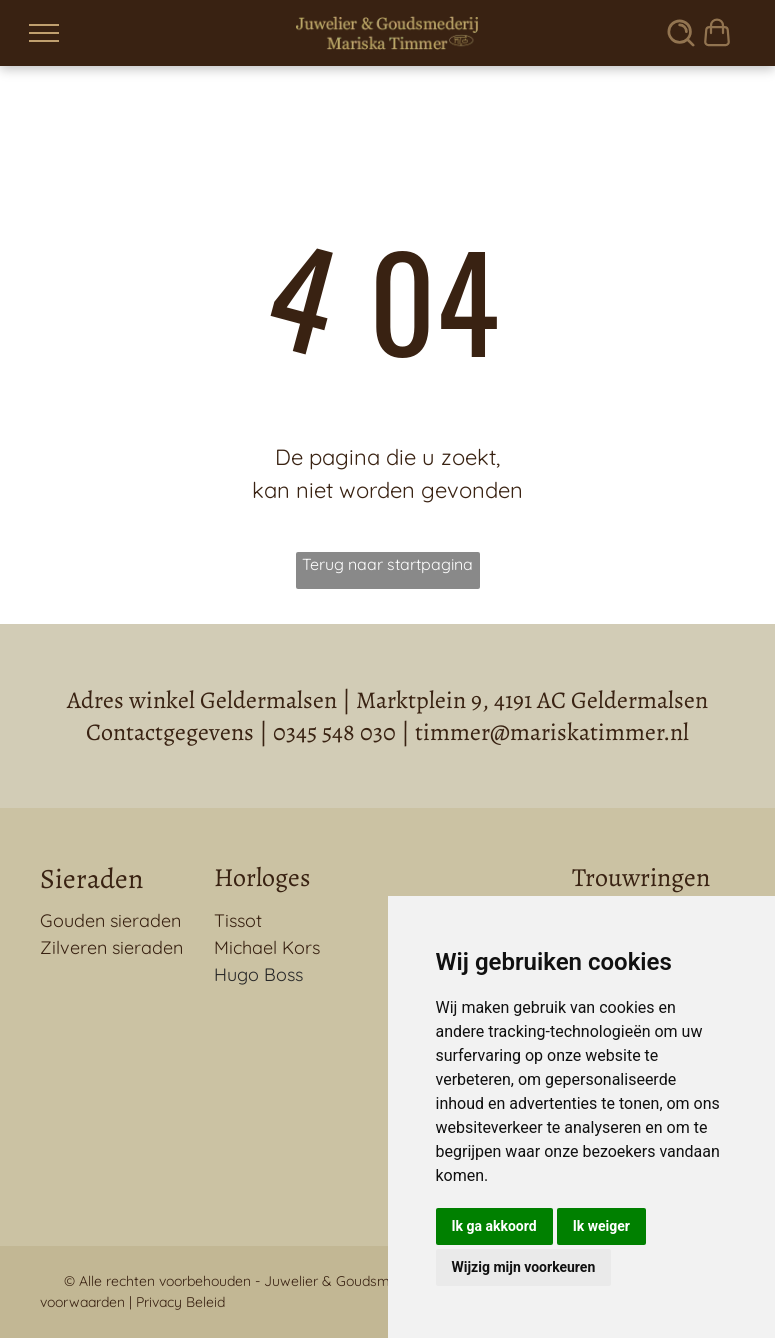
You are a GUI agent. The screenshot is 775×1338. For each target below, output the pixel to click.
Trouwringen (641, 877)
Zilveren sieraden (111, 947)
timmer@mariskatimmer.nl (552, 732)
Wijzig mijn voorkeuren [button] (524, 1267)
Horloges (262, 877)
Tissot (238, 920)
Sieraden (91, 879)
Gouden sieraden (110, 920)
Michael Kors (267, 947)
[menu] (44, 33)
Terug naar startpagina (387, 564)
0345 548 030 (334, 732)
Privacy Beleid (180, 1302)
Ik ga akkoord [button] (494, 1226)
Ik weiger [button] (601, 1226)
